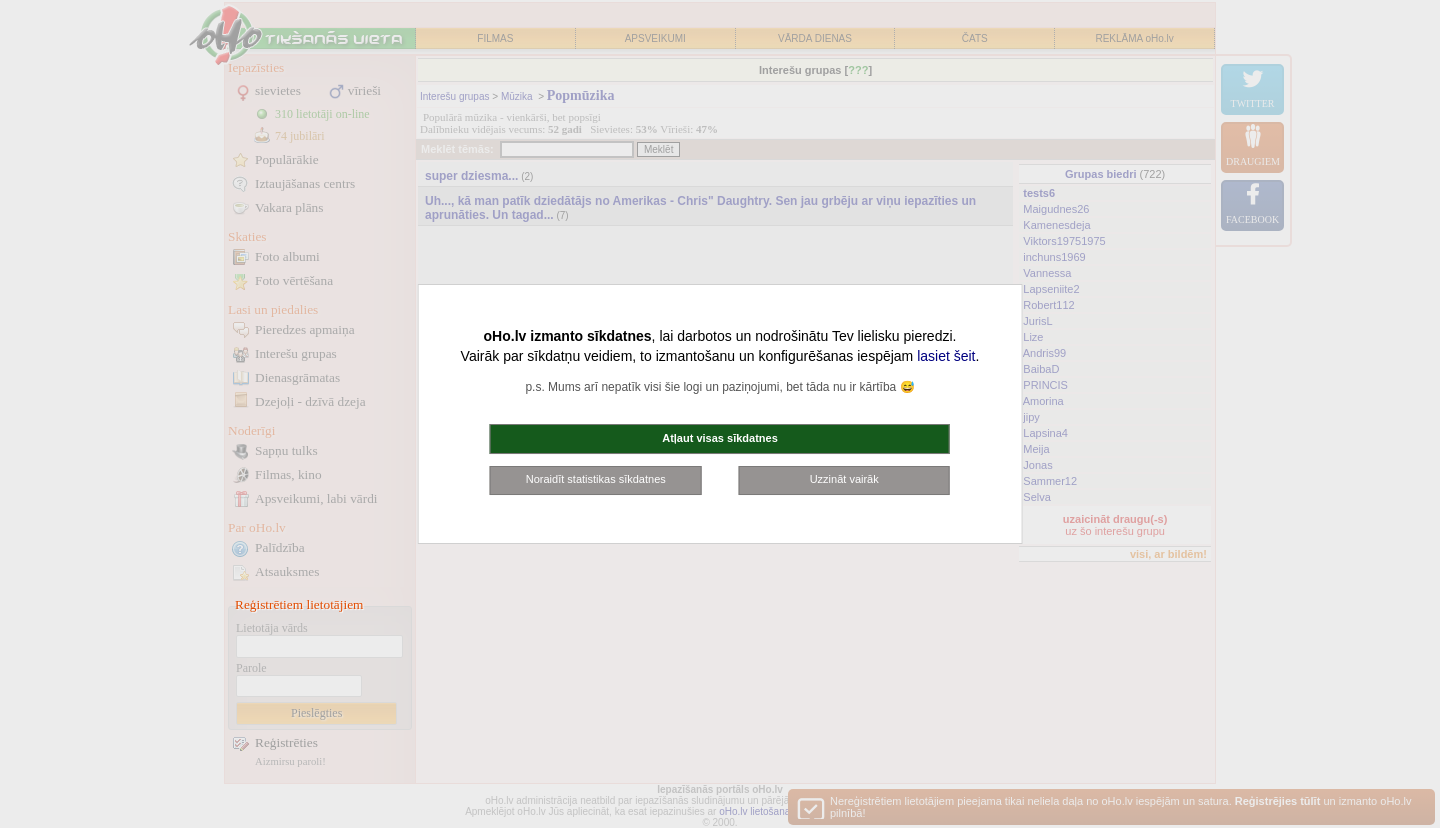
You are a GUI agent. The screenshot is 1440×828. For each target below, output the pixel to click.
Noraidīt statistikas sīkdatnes (596, 479)
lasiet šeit (946, 356)
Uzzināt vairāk (844, 479)
